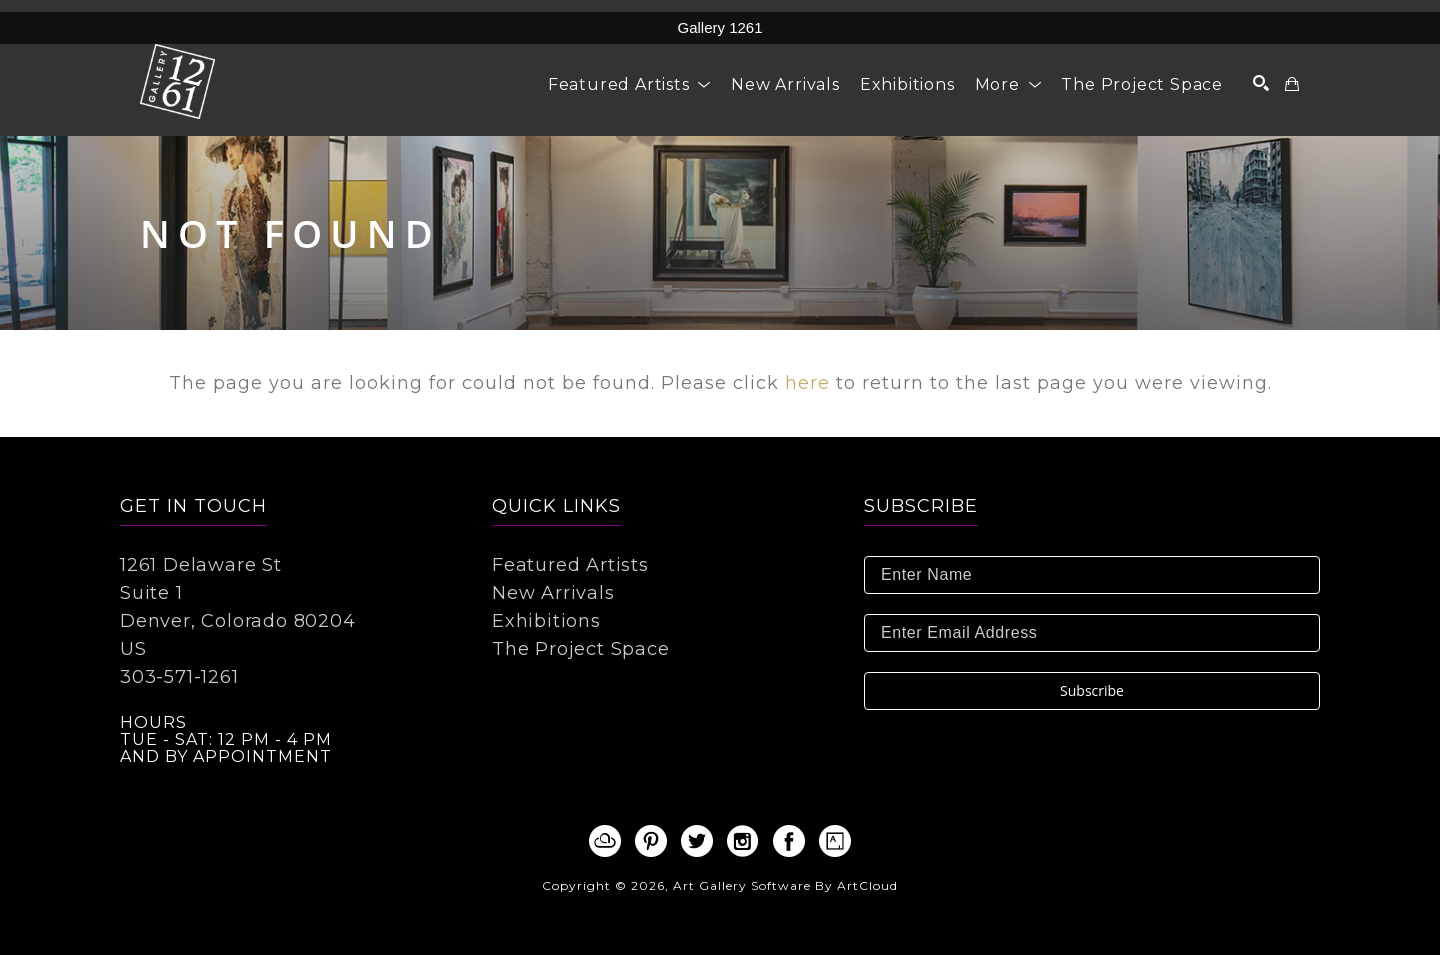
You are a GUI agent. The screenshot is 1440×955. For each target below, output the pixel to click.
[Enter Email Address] (1092, 633)
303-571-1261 (179, 677)
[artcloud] (605, 841)
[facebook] (789, 841)
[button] (629, 84)
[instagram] (743, 841)
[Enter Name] (1092, 575)
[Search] (1261, 83)
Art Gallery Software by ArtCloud (785, 885)
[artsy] (835, 841)
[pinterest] (651, 841)
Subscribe (1092, 690)
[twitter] (697, 841)
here (807, 383)
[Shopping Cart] (1292, 84)
